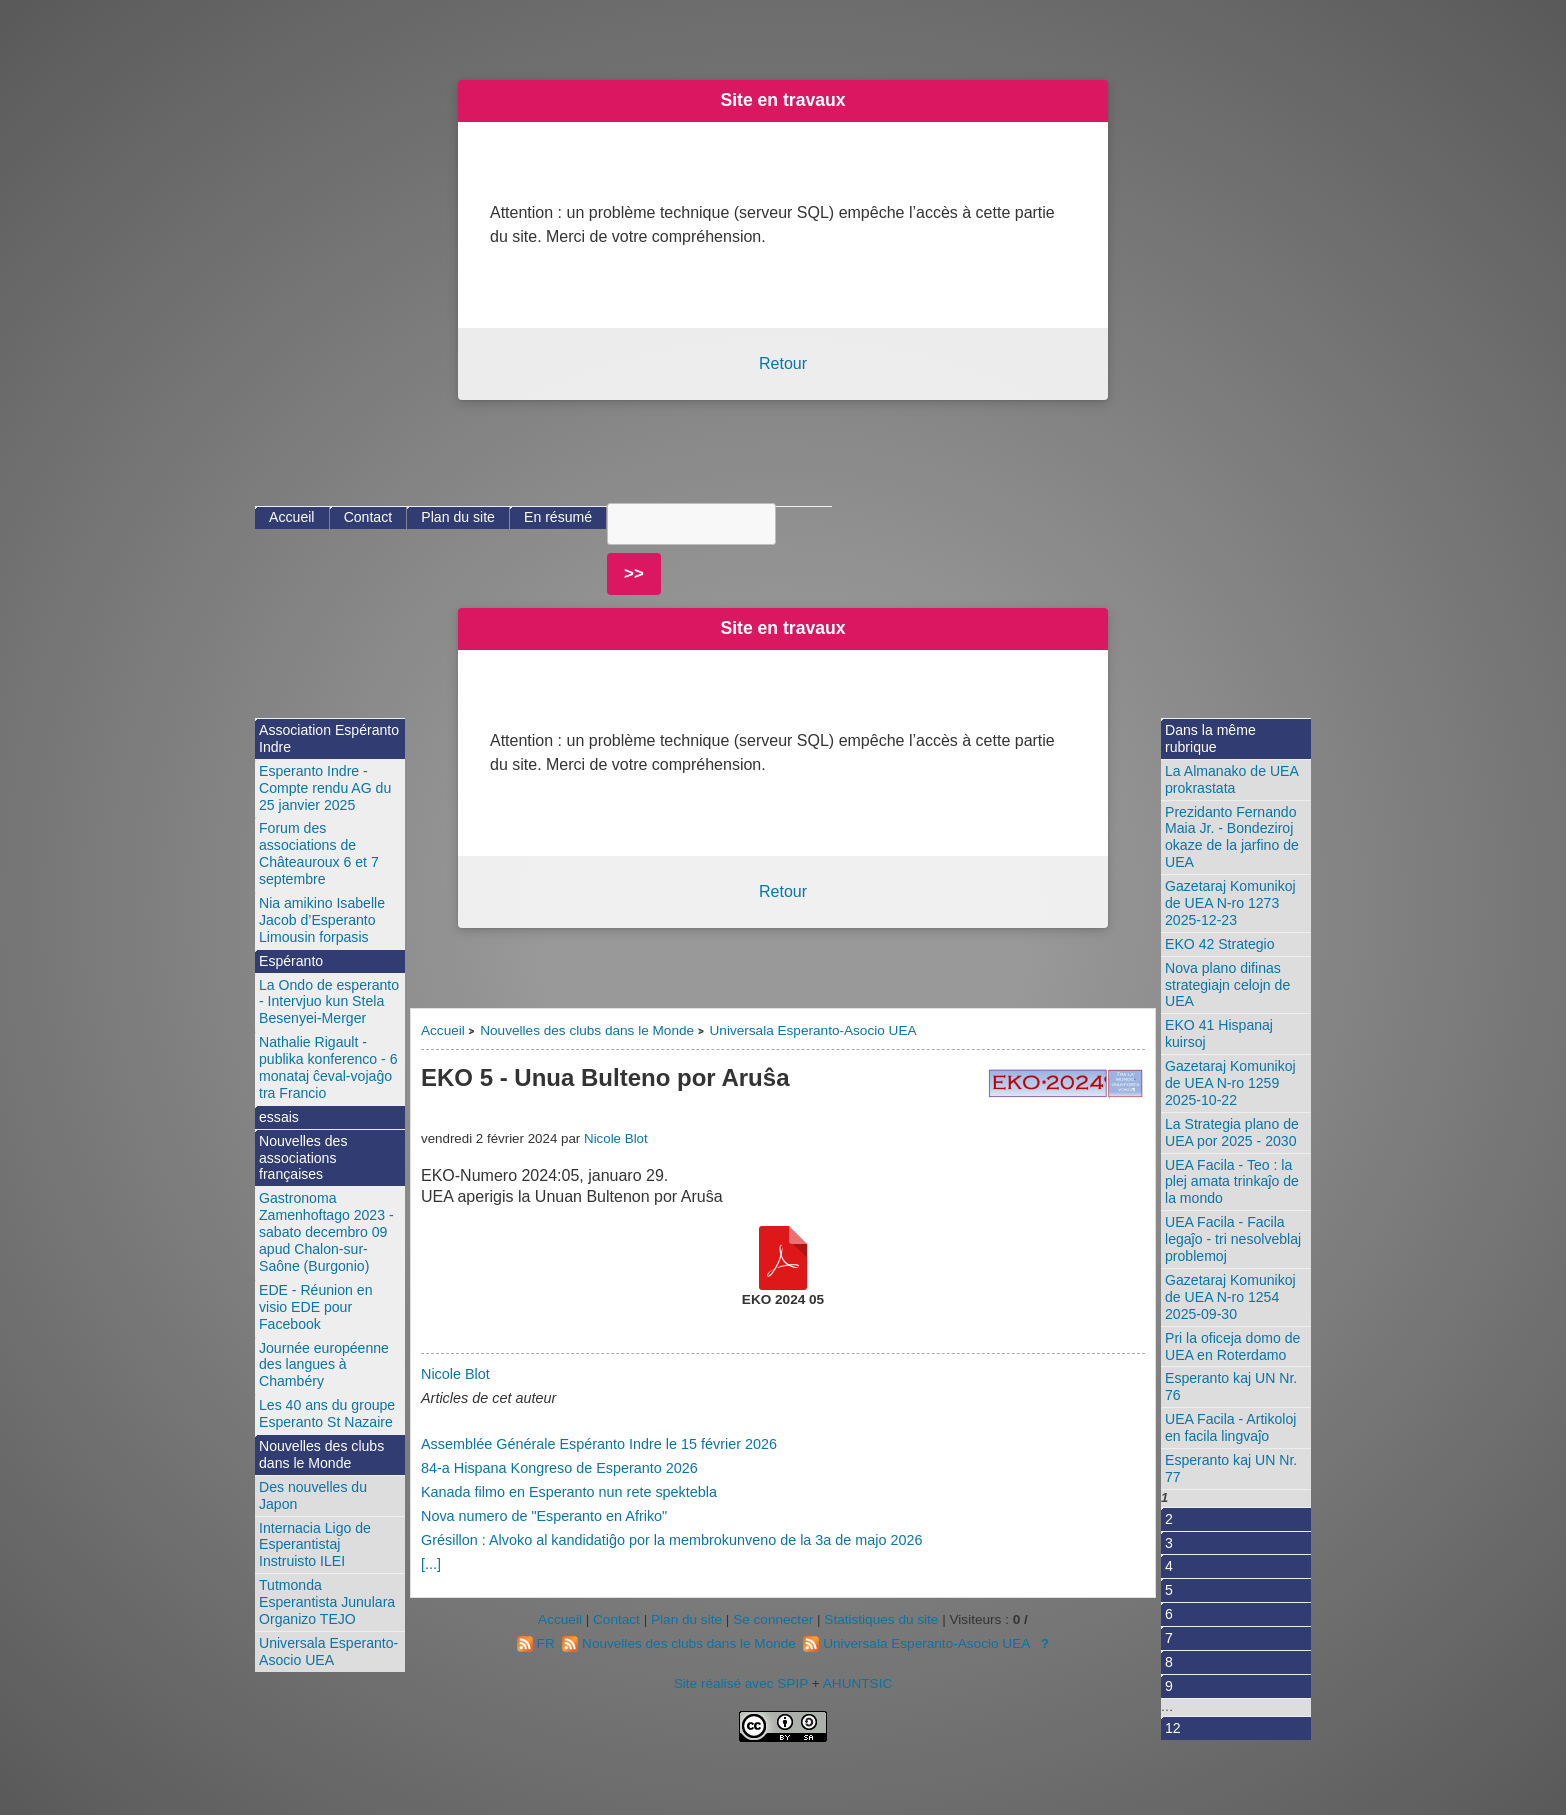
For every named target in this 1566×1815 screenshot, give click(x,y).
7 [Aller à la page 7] (1169, 1638)
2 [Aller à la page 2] (1169, 1519)
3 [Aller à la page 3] (1169, 1543)
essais (279, 1117)
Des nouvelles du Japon (313, 1495)
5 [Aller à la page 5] (1169, 1590)
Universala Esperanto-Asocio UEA (813, 1030)
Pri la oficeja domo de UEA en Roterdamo (1232, 1346)
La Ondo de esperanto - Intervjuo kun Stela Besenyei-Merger (329, 1002)
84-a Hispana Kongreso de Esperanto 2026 (559, 1468)
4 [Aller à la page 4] (1169, 1566)
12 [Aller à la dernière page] (1173, 1728)
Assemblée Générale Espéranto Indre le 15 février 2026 (599, 1444)
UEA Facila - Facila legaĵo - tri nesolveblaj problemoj (1233, 1239)
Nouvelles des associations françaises (303, 1158)
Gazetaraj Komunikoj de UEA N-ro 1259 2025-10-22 (1230, 1083)
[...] (431, 1564)
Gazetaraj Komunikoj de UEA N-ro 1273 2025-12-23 (1230, 903)
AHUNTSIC (857, 1683)
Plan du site (458, 517)
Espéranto (291, 961)
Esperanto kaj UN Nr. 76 (1231, 1386)
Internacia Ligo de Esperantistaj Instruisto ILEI (315, 1545)
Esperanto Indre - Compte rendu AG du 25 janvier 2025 (325, 788)
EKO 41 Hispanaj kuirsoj (1219, 1033)
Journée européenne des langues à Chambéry (324, 1365)
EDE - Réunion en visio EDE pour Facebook (315, 1307)
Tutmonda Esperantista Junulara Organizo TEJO (327, 1602)
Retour (783, 363)
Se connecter (773, 1619)
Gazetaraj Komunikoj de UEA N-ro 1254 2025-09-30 (1230, 1297)
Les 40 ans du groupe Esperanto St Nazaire (327, 1413)
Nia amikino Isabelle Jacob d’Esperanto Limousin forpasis (322, 920)
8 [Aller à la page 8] (1169, 1662)
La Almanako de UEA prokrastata (1232, 779)
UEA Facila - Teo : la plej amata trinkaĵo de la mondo (1232, 1182)
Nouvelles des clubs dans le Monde (587, 1030)
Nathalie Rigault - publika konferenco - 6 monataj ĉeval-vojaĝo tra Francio (328, 1067)
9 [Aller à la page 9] (1169, 1686)
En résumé (558, 517)
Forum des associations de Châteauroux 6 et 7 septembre (319, 853)
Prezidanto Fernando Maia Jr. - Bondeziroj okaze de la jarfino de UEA (1232, 837)
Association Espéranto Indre (329, 738)
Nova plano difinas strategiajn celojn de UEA (1227, 985)
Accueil (443, 1030)
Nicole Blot (616, 1138)
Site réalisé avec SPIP (743, 1683)
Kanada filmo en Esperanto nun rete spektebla (569, 1492)
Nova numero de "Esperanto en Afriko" (544, 1516)
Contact (368, 517)
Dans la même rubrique (1210, 738)
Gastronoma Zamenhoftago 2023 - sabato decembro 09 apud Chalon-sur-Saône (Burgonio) (326, 1232)
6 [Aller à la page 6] (1169, 1614)
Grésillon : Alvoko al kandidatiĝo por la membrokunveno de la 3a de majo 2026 (672, 1540)
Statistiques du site (881, 1619)
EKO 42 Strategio (1220, 944)
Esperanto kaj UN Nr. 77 (1231, 1468)
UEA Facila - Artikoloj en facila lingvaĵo (1230, 1427)
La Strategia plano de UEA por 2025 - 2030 (1232, 1132)
